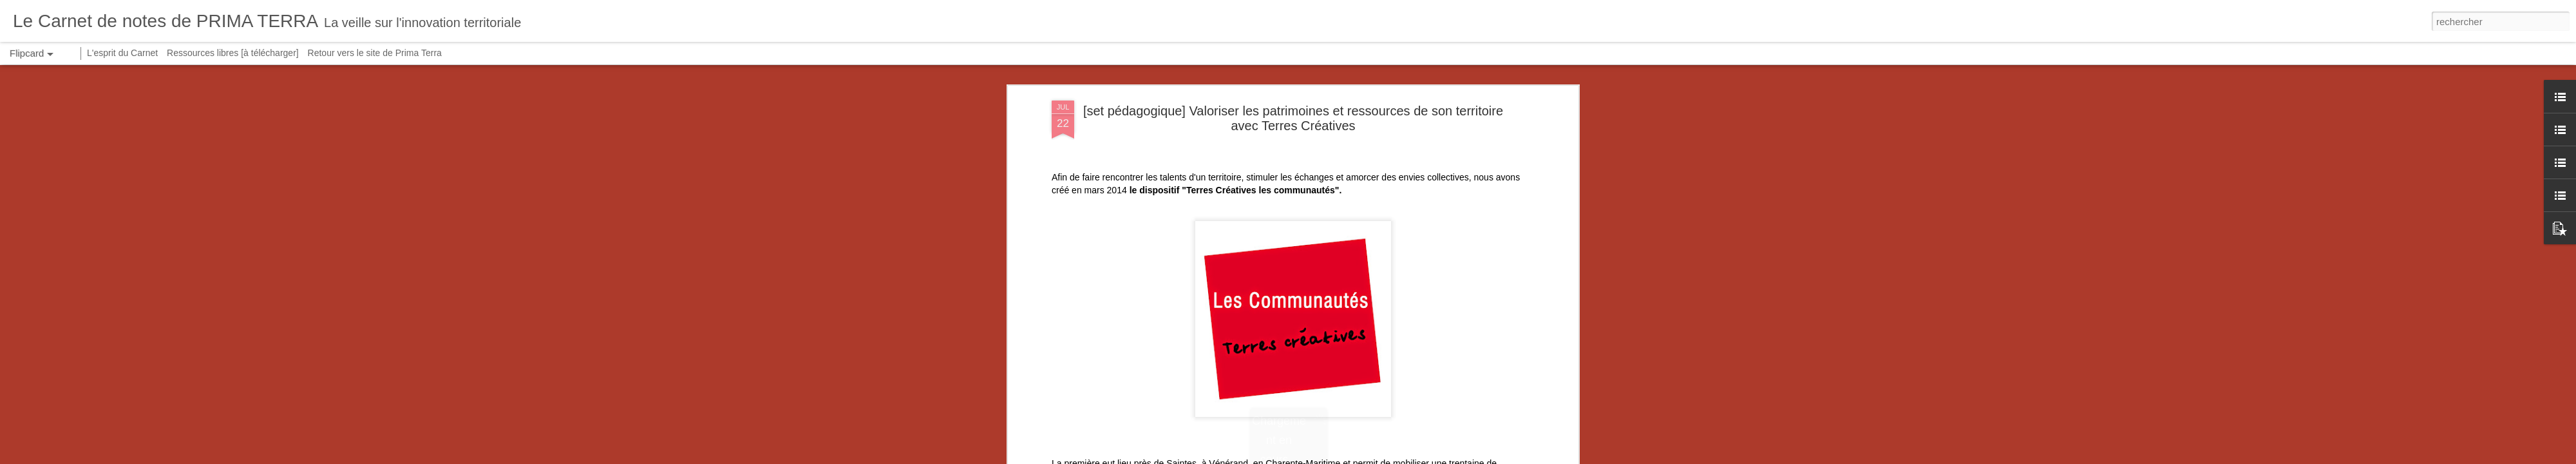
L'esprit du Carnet (122, 53)
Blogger (1411, 457)
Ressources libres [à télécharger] (233, 53)
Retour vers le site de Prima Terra (375, 53)
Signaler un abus (1454, 457)
